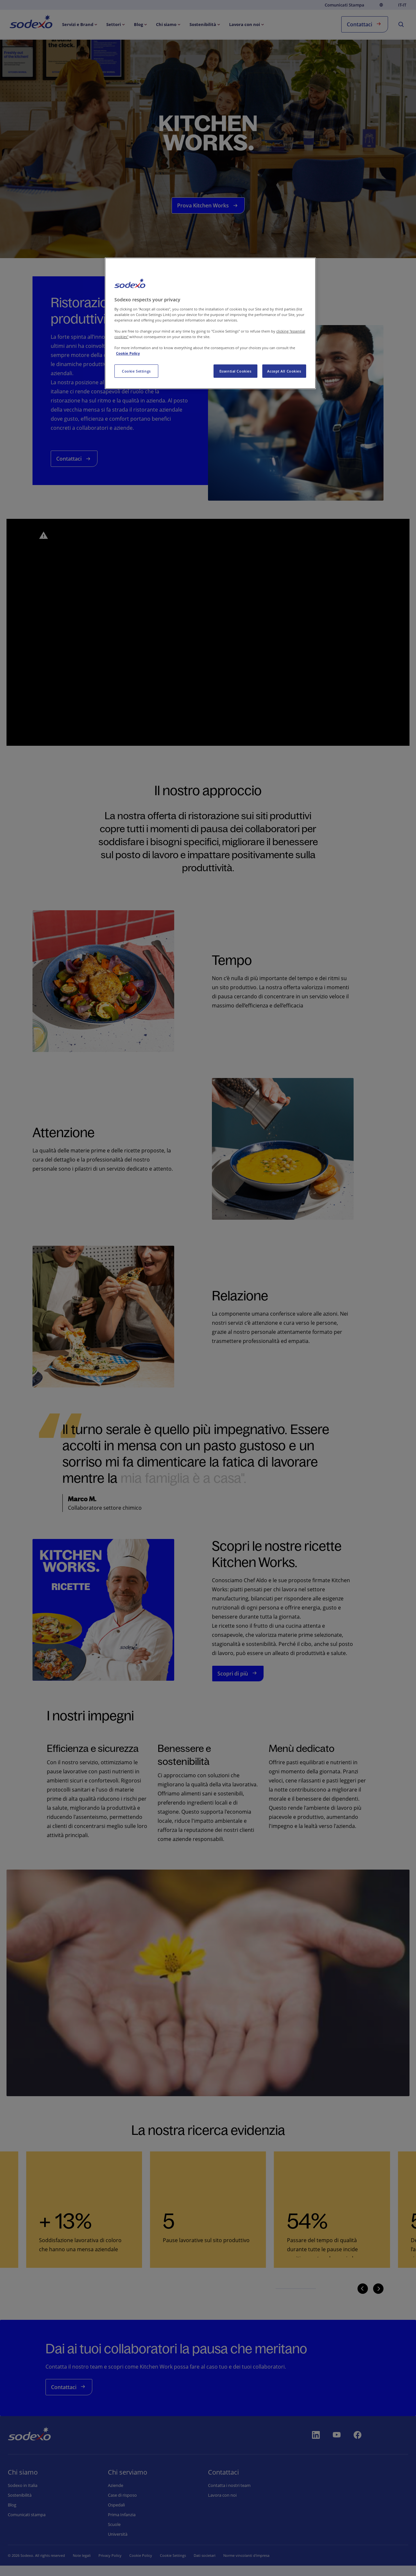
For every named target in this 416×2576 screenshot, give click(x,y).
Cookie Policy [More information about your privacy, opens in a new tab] (128, 353)
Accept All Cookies (284, 371)
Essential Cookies (235, 371)
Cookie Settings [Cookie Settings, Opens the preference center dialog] (136, 371)
